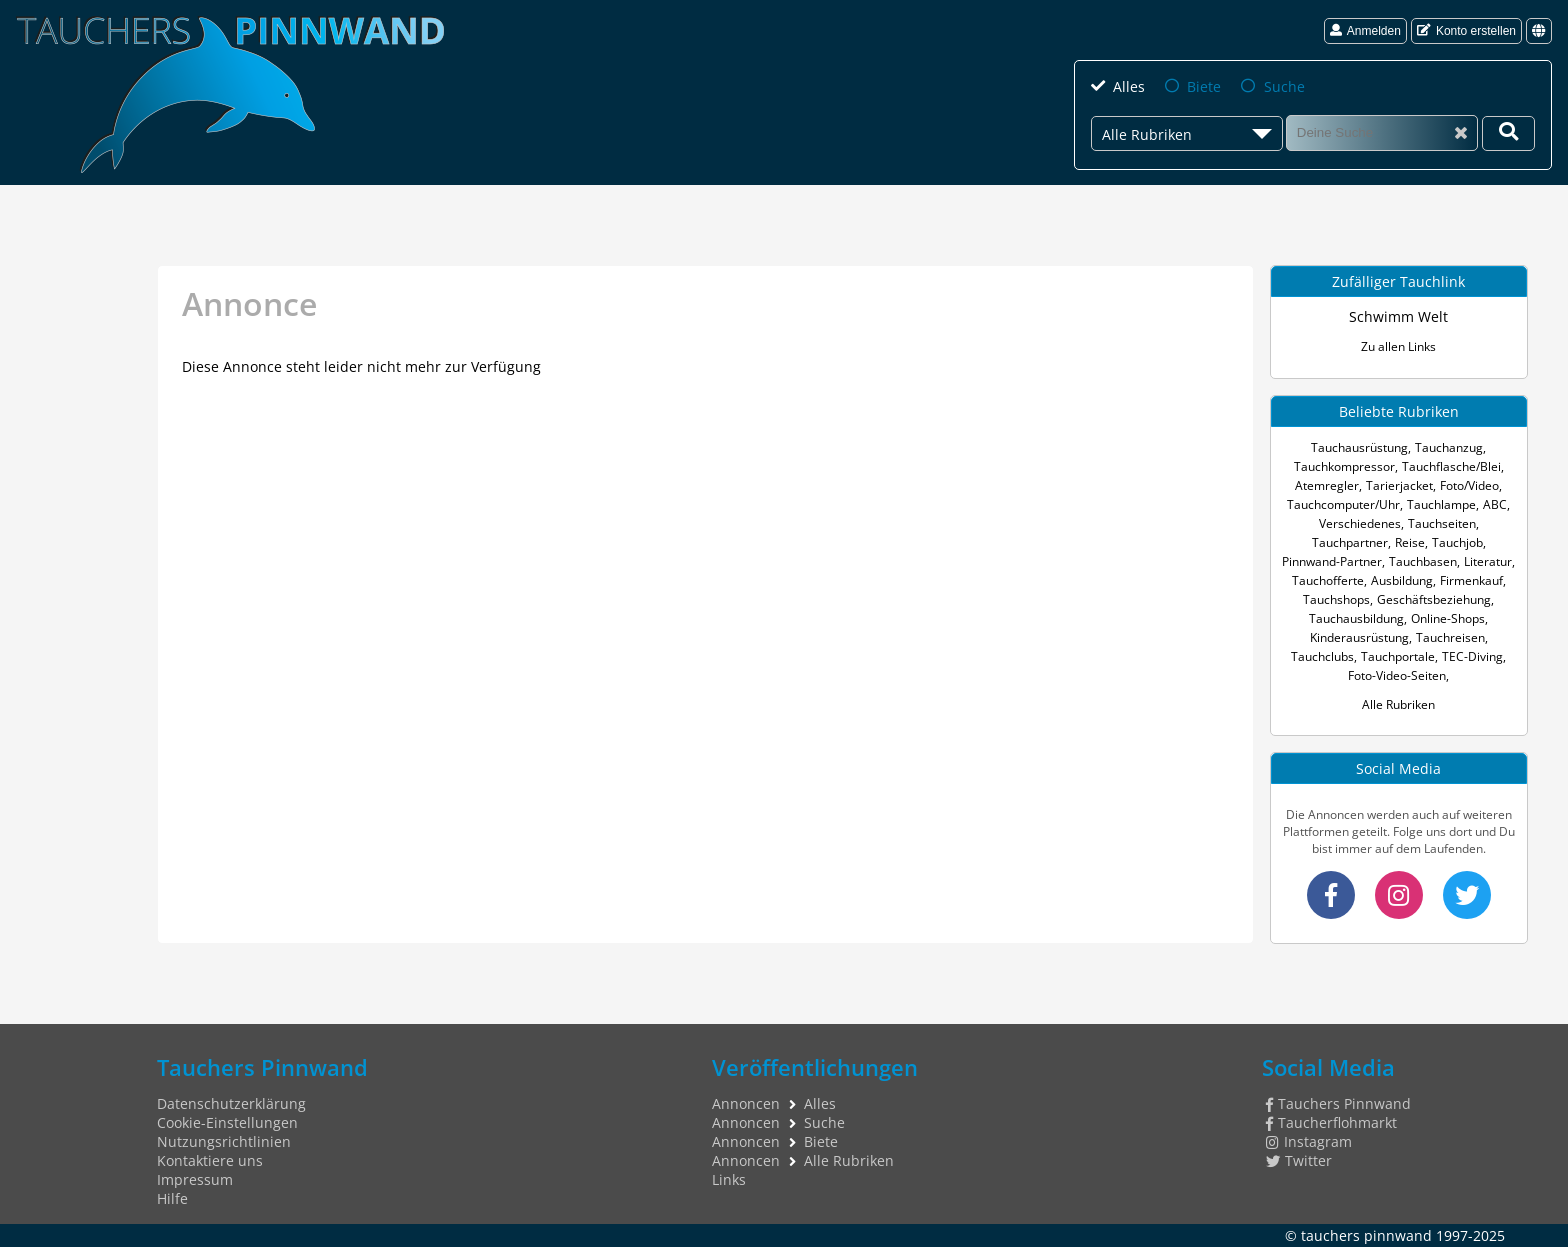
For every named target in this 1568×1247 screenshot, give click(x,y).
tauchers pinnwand (1366, 1235)
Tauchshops (1336, 599)
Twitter (1299, 1160)
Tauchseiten (1442, 523)
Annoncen (746, 1103)
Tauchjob (1457, 542)
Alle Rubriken (1398, 704)
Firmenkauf (1471, 580)
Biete (1204, 86)
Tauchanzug (1449, 447)
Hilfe (172, 1198)
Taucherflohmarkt (1331, 1122)
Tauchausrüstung (1359, 447)
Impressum (195, 1179)
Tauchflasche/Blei (1451, 466)
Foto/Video (1469, 485)
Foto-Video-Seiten (1397, 675)
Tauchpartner (1350, 542)
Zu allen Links (1398, 346)
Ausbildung (1402, 580)
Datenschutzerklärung (231, 1103)
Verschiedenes (1360, 523)
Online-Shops (1448, 618)
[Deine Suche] (1508, 133)
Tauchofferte (1328, 580)
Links (729, 1179)
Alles (1129, 86)
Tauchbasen (1423, 561)
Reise (1410, 542)
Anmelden (1365, 31)
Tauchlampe (1441, 504)
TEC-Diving (1472, 656)
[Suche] (1382, 132)
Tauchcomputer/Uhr (1343, 504)
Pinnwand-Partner (1332, 561)
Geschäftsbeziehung (1434, 599)
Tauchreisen (1450, 637)
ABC (1495, 504)
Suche (1284, 86)
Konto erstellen (1466, 31)
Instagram (1309, 1141)
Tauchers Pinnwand (1338, 1103)
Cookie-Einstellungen (227, 1122)
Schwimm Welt (1398, 316)
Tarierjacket (1399, 485)
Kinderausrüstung (1359, 637)
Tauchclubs (1322, 656)
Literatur (1488, 561)
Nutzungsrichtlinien (224, 1141)
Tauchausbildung (1356, 618)
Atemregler (1327, 485)
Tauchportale (1398, 656)
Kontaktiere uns (210, 1160)
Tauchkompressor (1344, 466)
